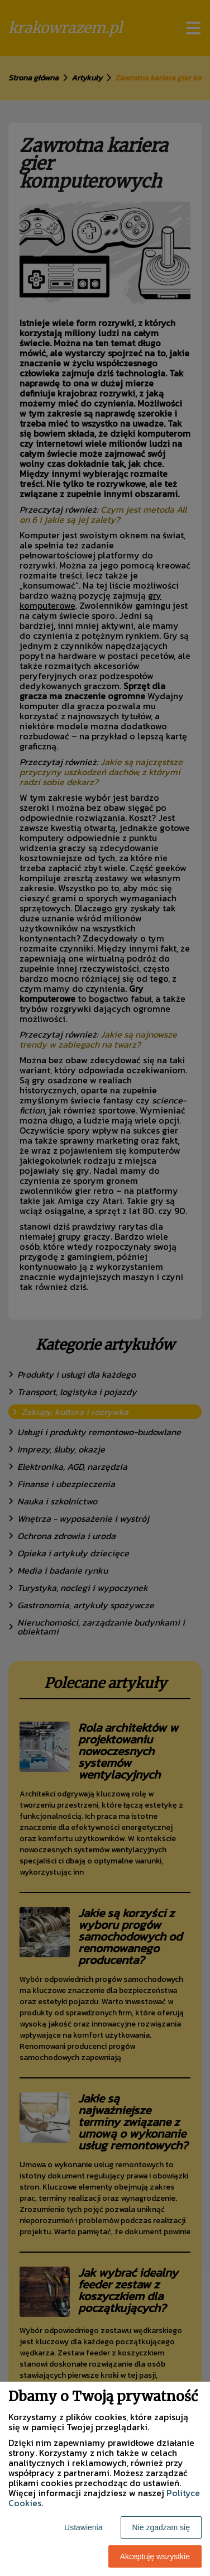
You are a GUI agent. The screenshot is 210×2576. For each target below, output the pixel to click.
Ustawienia (83, 2527)
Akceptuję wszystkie (155, 2556)
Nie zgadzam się (161, 2527)
